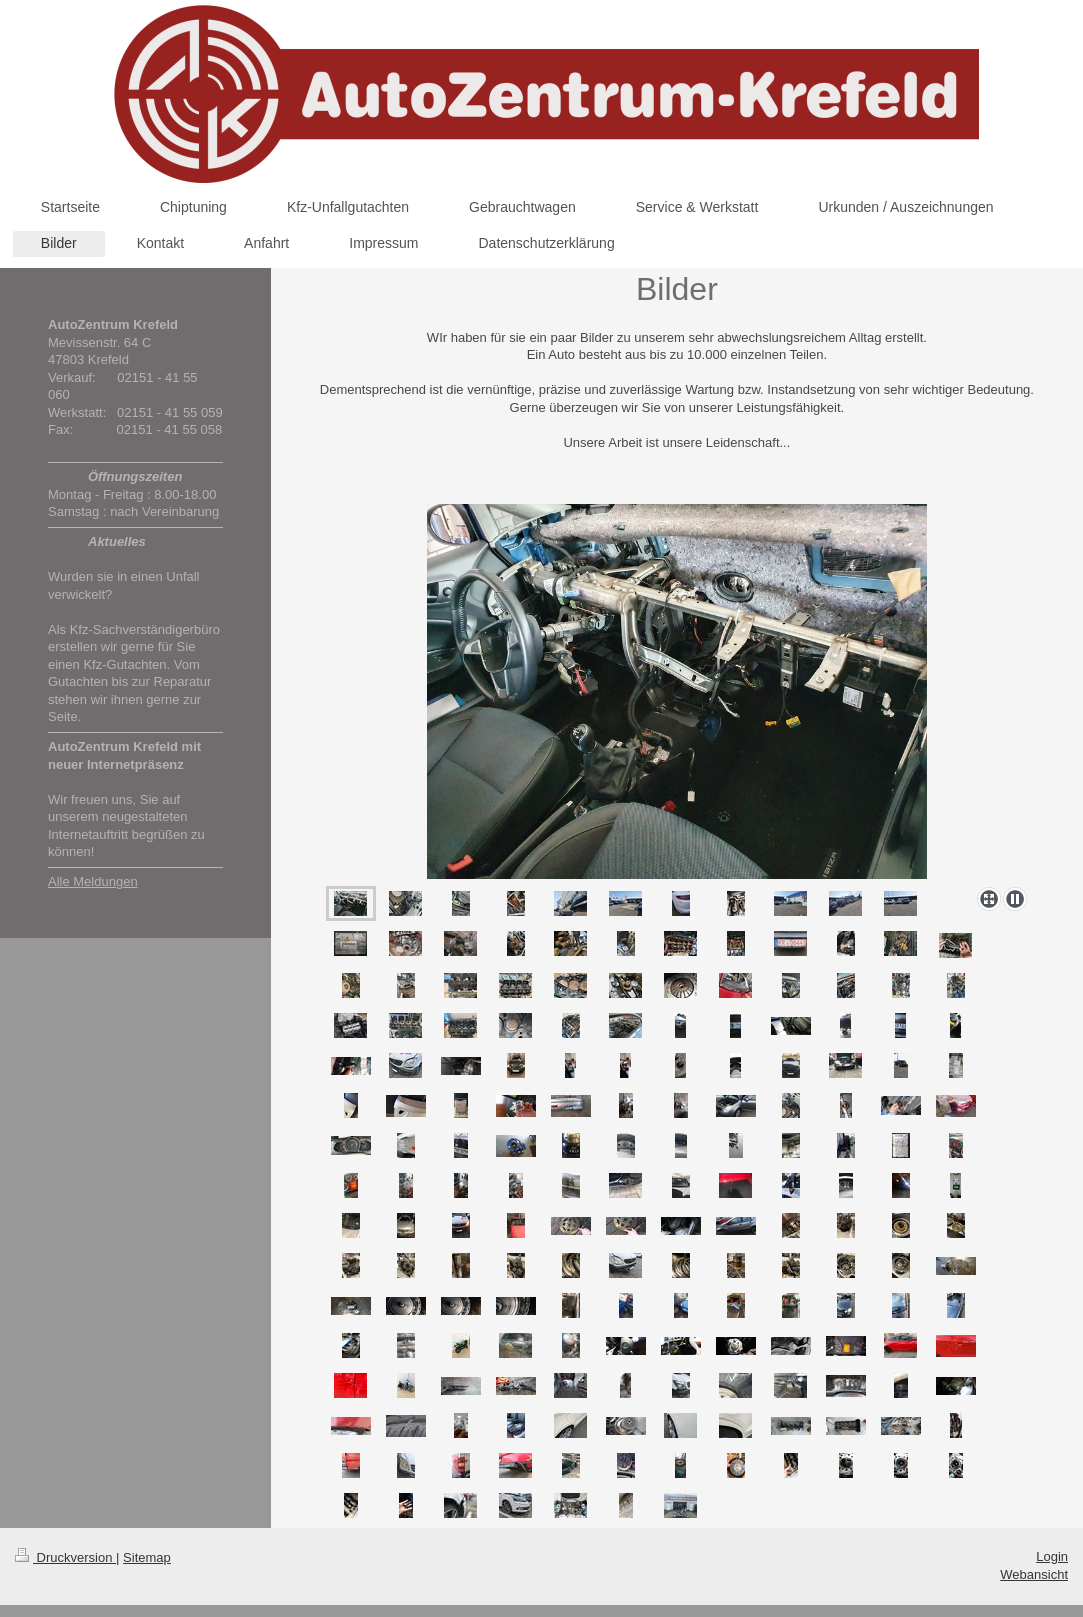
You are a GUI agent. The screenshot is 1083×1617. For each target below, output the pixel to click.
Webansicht (1034, 1574)
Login (1052, 1556)
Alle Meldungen (93, 881)
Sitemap (147, 1557)
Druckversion (65, 1557)
